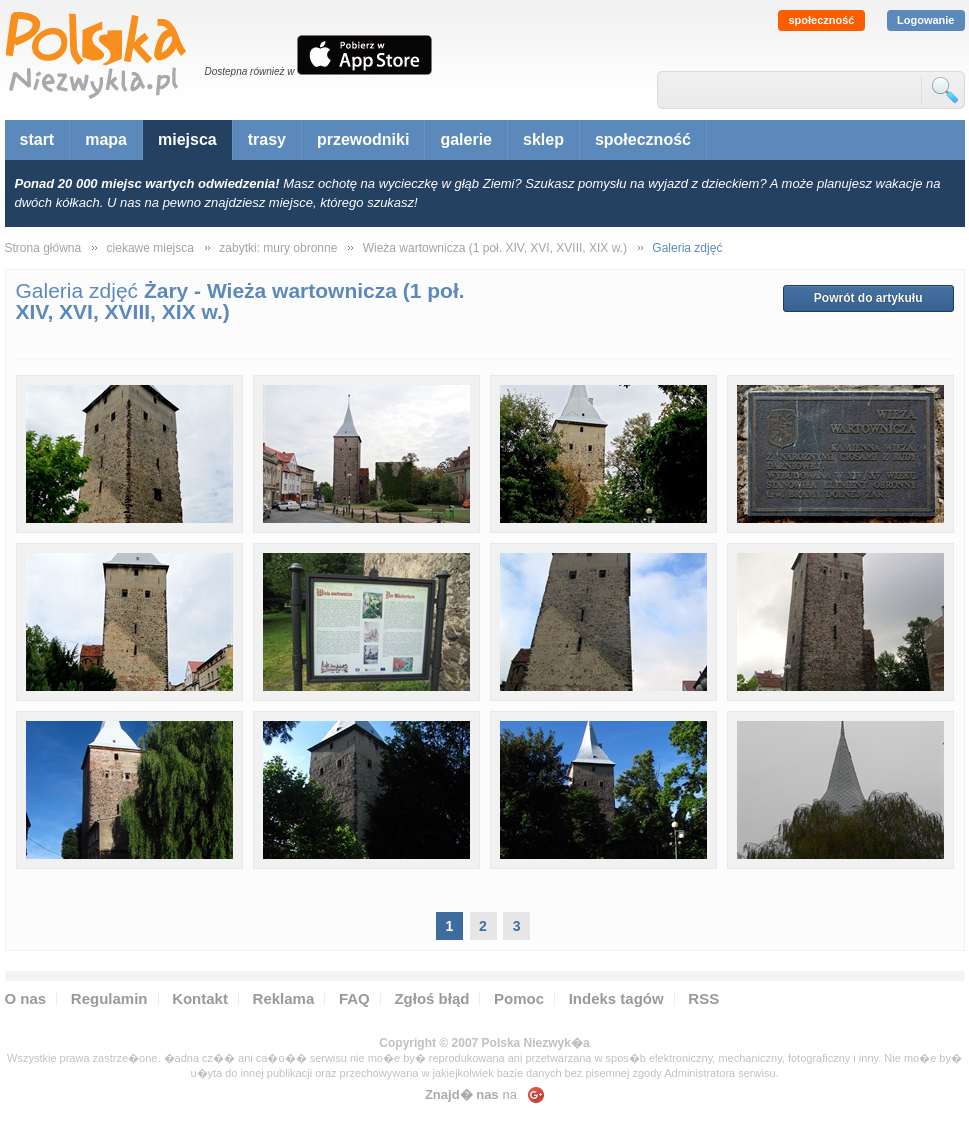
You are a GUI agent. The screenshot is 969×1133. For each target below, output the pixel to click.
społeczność (821, 20)
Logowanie (925, 20)
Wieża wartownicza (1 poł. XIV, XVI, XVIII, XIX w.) (495, 248)
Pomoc (519, 998)
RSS (703, 998)
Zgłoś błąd (431, 998)
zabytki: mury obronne (278, 248)
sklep (543, 139)
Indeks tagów (616, 998)
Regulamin (109, 998)
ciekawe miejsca (150, 248)
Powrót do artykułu (868, 298)
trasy (267, 139)
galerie (466, 139)
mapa (106, 139)
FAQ (354, 998)
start (37, 139)
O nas (26, 998)
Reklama (284, 998)
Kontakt (200, 998)
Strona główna (43, 248)
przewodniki (363, 139)
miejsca (187, 139)
